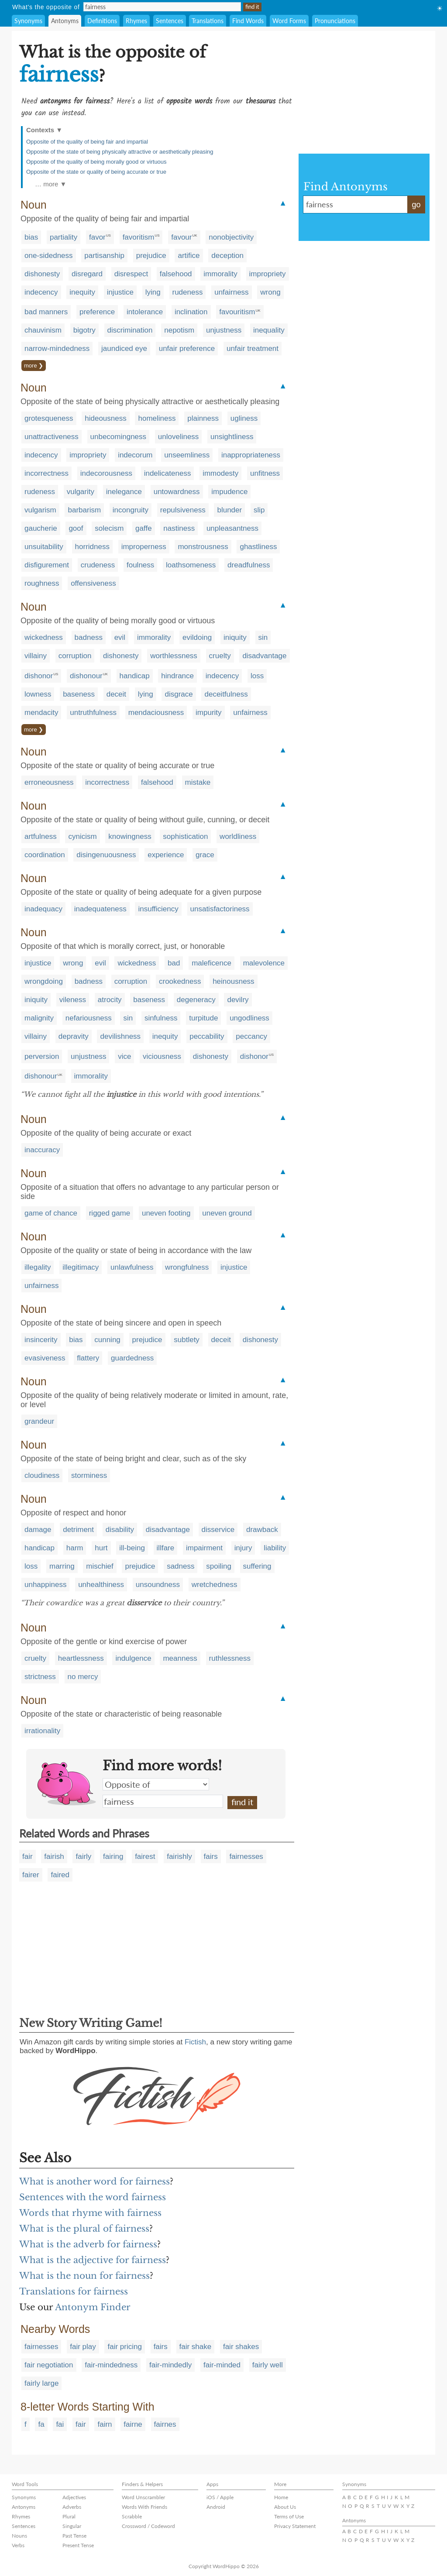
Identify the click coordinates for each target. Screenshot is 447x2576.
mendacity (41, 712)
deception (227, 255)
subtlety (186, 1340)
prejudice (151, 255)
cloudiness (41, 1475)
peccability (206, 1036)
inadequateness (100, 909)
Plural (69, 2516)
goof (76, 528)
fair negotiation (48, 2365)
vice (124, 1056)
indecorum (135, 455)
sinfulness (161, 1018)
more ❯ (33, 365)
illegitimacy (80, 1267)
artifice (188, 255)
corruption (75, 656)
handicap (135, 676)
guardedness (132, 1358)
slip (259, 510)
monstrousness (203, 547)
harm (74, 1548)
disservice (218, 1529)
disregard (87, 274)
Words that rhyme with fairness (90, 2213)
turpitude (203, 1018)
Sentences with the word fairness (92, 2197)
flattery (88, 1358)
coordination (44, 855)
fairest (145, 1856)
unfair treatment (253, 348)
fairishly (179, 1856)
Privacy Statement (295, 2526)
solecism (109, 528)
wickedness (43, 637)
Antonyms (65, 20)
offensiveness (93, 583)
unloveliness (178, 437)
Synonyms (28, 20)
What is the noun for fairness (84, 2275)
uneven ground (226, 1213)
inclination (191, 312)
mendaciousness (156, 712)
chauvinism (43, 330)
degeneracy (196, 1000)
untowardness (177, 492)
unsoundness (158, 1584)
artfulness (40, 836)
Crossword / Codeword (148, 2526)
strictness (40, 1677)
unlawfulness (131, 1267)
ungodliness (249, 1018)
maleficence (211, 963)
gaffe (143, 528)
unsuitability (43, 547)
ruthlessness (230, 1658)
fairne (133, 2424)
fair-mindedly (170, 2365)
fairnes (165, 2424)
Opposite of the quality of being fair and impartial (87, 141)
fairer (30, 1875)
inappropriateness (250, 455)
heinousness (233, 981)
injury (243, 1548)
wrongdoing (43, 981)
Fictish (195, 2042)
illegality (37, 1267)
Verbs (18, 2545)
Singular (71, 2526)
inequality (269, 330)
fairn (104, 2424)
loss (257, 676)
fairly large (41, 2383)
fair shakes (241, 2346)
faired (60, 1875)
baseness (79, 694)
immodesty (220, 473)
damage (37, 1529)
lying (153, 292)
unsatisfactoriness (220, 909)
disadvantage (264, 656)
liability (275, 1548)
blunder (229, 510)
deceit (116, 694)
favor (97, 237)
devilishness (120, 1036)
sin (263, 637)
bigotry (84, 330)
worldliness (238, 836)
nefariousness (88, 1018)
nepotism (179, 330)
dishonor (38, 676)
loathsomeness (191, 565)
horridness (92, 547)
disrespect (131, 274)
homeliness (156, 418)
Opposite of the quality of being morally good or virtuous (96, 161)
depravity (73, 1036)
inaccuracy (42, 1150)
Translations (208, 20)
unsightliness (231, 437)
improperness (143, 547)
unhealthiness (101, 1584)
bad (174, 963)
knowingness (129, 836)
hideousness (105, 418)
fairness (163, 1801)
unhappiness (45, 1584)
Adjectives (74, 2497)
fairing (113, 1856)
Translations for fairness (73, 2291)
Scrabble (132, 2516)
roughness (41, 583)
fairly (83, 1856)
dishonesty (42, 274)
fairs (211, 1856)
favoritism (139, 237)
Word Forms (289, 20)
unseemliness (187, 455)
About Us (285, 2507)
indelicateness (167, 473)
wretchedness (214, 1584)
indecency (41, 292)
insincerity (41, 1340)
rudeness (187, 292)
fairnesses (246, 1856)
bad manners (46, 312)
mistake (198, 782)
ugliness (244, 418)
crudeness (98, 565)
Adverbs (71, 2507)
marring (62, 1566)
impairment (204, 1548)
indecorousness (106, 473)
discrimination (130, 330)
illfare (166, 1548)
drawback (262, 1529)
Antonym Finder (93, 2307)
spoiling (218, 1566)
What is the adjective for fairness (92, 2260)
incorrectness (46, 473)
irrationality (42, 1731)
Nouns (19, 2535)
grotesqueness (48, 418)
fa (41, 2424)
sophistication (185, 836)
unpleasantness (232, 528)
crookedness (180, 981)
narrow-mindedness (56, 348)
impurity (209, 712)
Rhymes (136, 20)
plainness (203, 418)
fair (27, 1856)
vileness (72, 1000)
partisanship (104, 255)
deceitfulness (226, 694)
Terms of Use (289, 2516)
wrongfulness (187, 1267)
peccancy (251, 1036)
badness (89, 637)
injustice (120, 292)
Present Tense (78, 2545)
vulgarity (80, 492)
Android (215, 2507)
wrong (270, 292)
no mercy (83, 1677)
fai (60, 2424)
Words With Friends (144, 2507)
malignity (39, 1018)
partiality (63, 237)
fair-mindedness (111, 2365)
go (416, 204)
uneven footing (166, 1213)
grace (205, 855)
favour (181, 237)
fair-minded (222, 2365)
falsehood (176, 274)
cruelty (220, 656)
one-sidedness (48, 255)
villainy (35, 656)
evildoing (197, 637)
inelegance (124, 492)
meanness (180, 1658)
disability (120, 1529)
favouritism (237, 312)
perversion (41, 1056)
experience (166, 855)
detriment (78, 1529)
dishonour (86, 676)
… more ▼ (50, 184)
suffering (257, 1566)
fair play (83, 2346)
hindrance (177, 676)
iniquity (235, 637)
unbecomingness (118, 437)
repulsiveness (183, 510)
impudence (229, 492)
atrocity (110, 1000)
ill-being (132, 1548)
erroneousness (48, 782)
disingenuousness (106, 855)
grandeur (39, 1421)
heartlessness (81, 1658)
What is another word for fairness (94, 2181)
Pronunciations (335, 20)
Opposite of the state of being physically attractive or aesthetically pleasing (119, 151)
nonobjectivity (231, 237)
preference (97, 312)
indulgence (133, 1658)
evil (120, 637)
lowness (37, 694)
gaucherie (40, 528)
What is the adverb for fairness (88, 2244)
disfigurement (46, 565)
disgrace (179, 694)
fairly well (267, 2365)
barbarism (84, 510)
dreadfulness (248, 565)
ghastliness (258, 547)
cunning (107, 1340)
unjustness (223, 330)
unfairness (231, 292)
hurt (101, 1548)
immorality (220, 274)
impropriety (267, 274)
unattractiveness (51, 437)
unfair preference (187, 348)
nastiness (179, 528)
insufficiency (158, 909)
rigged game (110, 1213)
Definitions (102, 20)
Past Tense (74, 2535)
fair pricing (124, 2346)
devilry (237, 1000)
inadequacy (43, 909)
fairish (54, 1856)
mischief (99, 1566)
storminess (89, 1475)
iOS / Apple (220, 2497)
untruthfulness (93, 712)
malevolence (264, 963)
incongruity (130, 510)
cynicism (82, 836)
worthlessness (173, 656)
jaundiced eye (124, 348)
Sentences (169, 20)
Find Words (248, 20)
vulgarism (40, 510)
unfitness (265, 473)
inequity (82, 292)
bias (31, 237)
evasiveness (44, 1358)
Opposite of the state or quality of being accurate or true (96, 171)
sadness (180, 1566)
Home (281, 2497)
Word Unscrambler (143, 2497)
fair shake (195, 2346)
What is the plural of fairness (84, 2228)
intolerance (145, 312)
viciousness (162, 1056)
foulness (140, 565)
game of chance (50, 1213)
